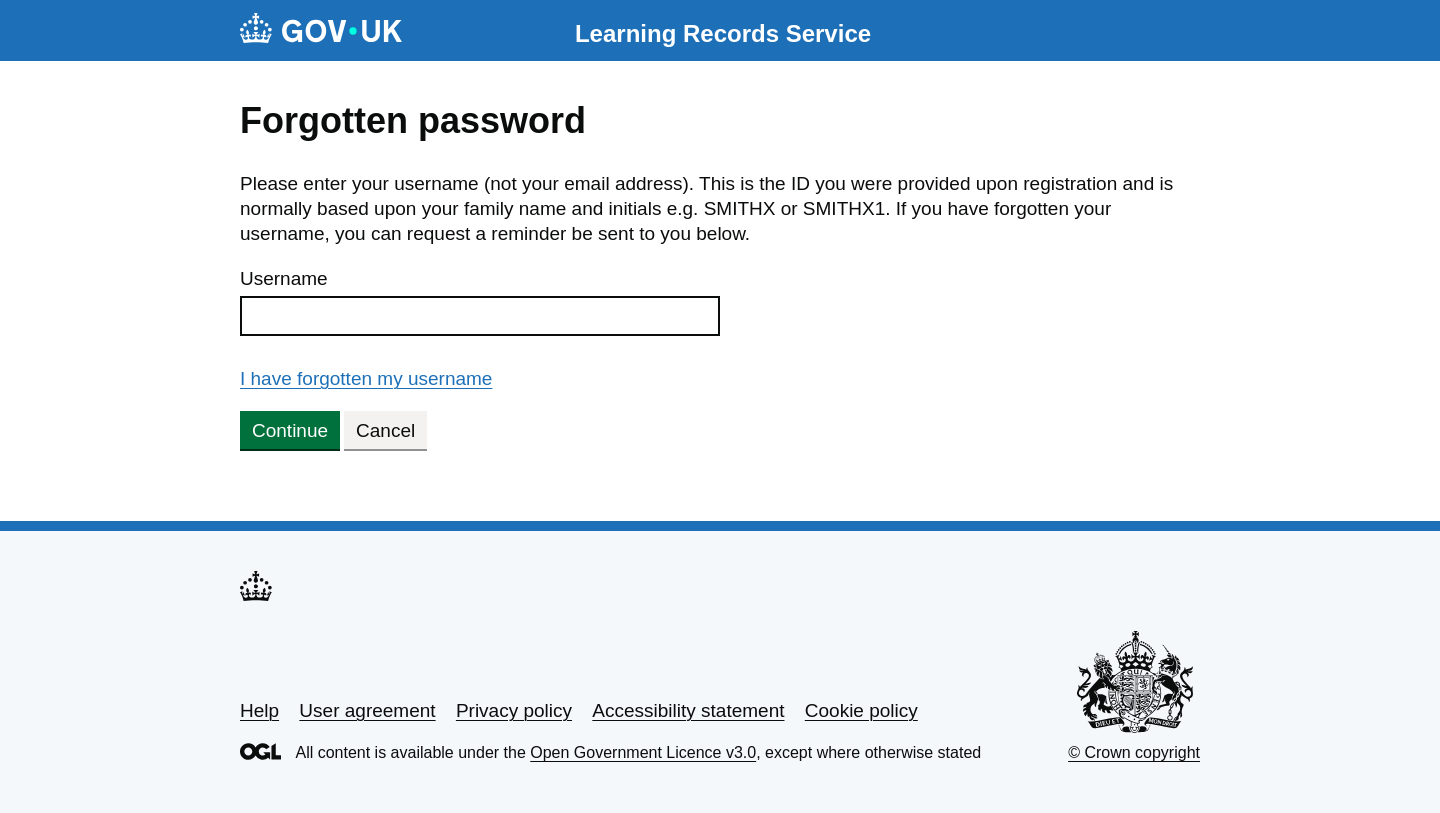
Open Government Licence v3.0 (643, 752)
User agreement (367, 710)
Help (259, 710)
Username (284, 278)
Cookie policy (861, 710)
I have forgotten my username (366, 378)
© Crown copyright (1134, 752)
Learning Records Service (723, 33)
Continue (290, 430)
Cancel (385, 430)
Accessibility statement (688, 710)
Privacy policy (514, 710)
